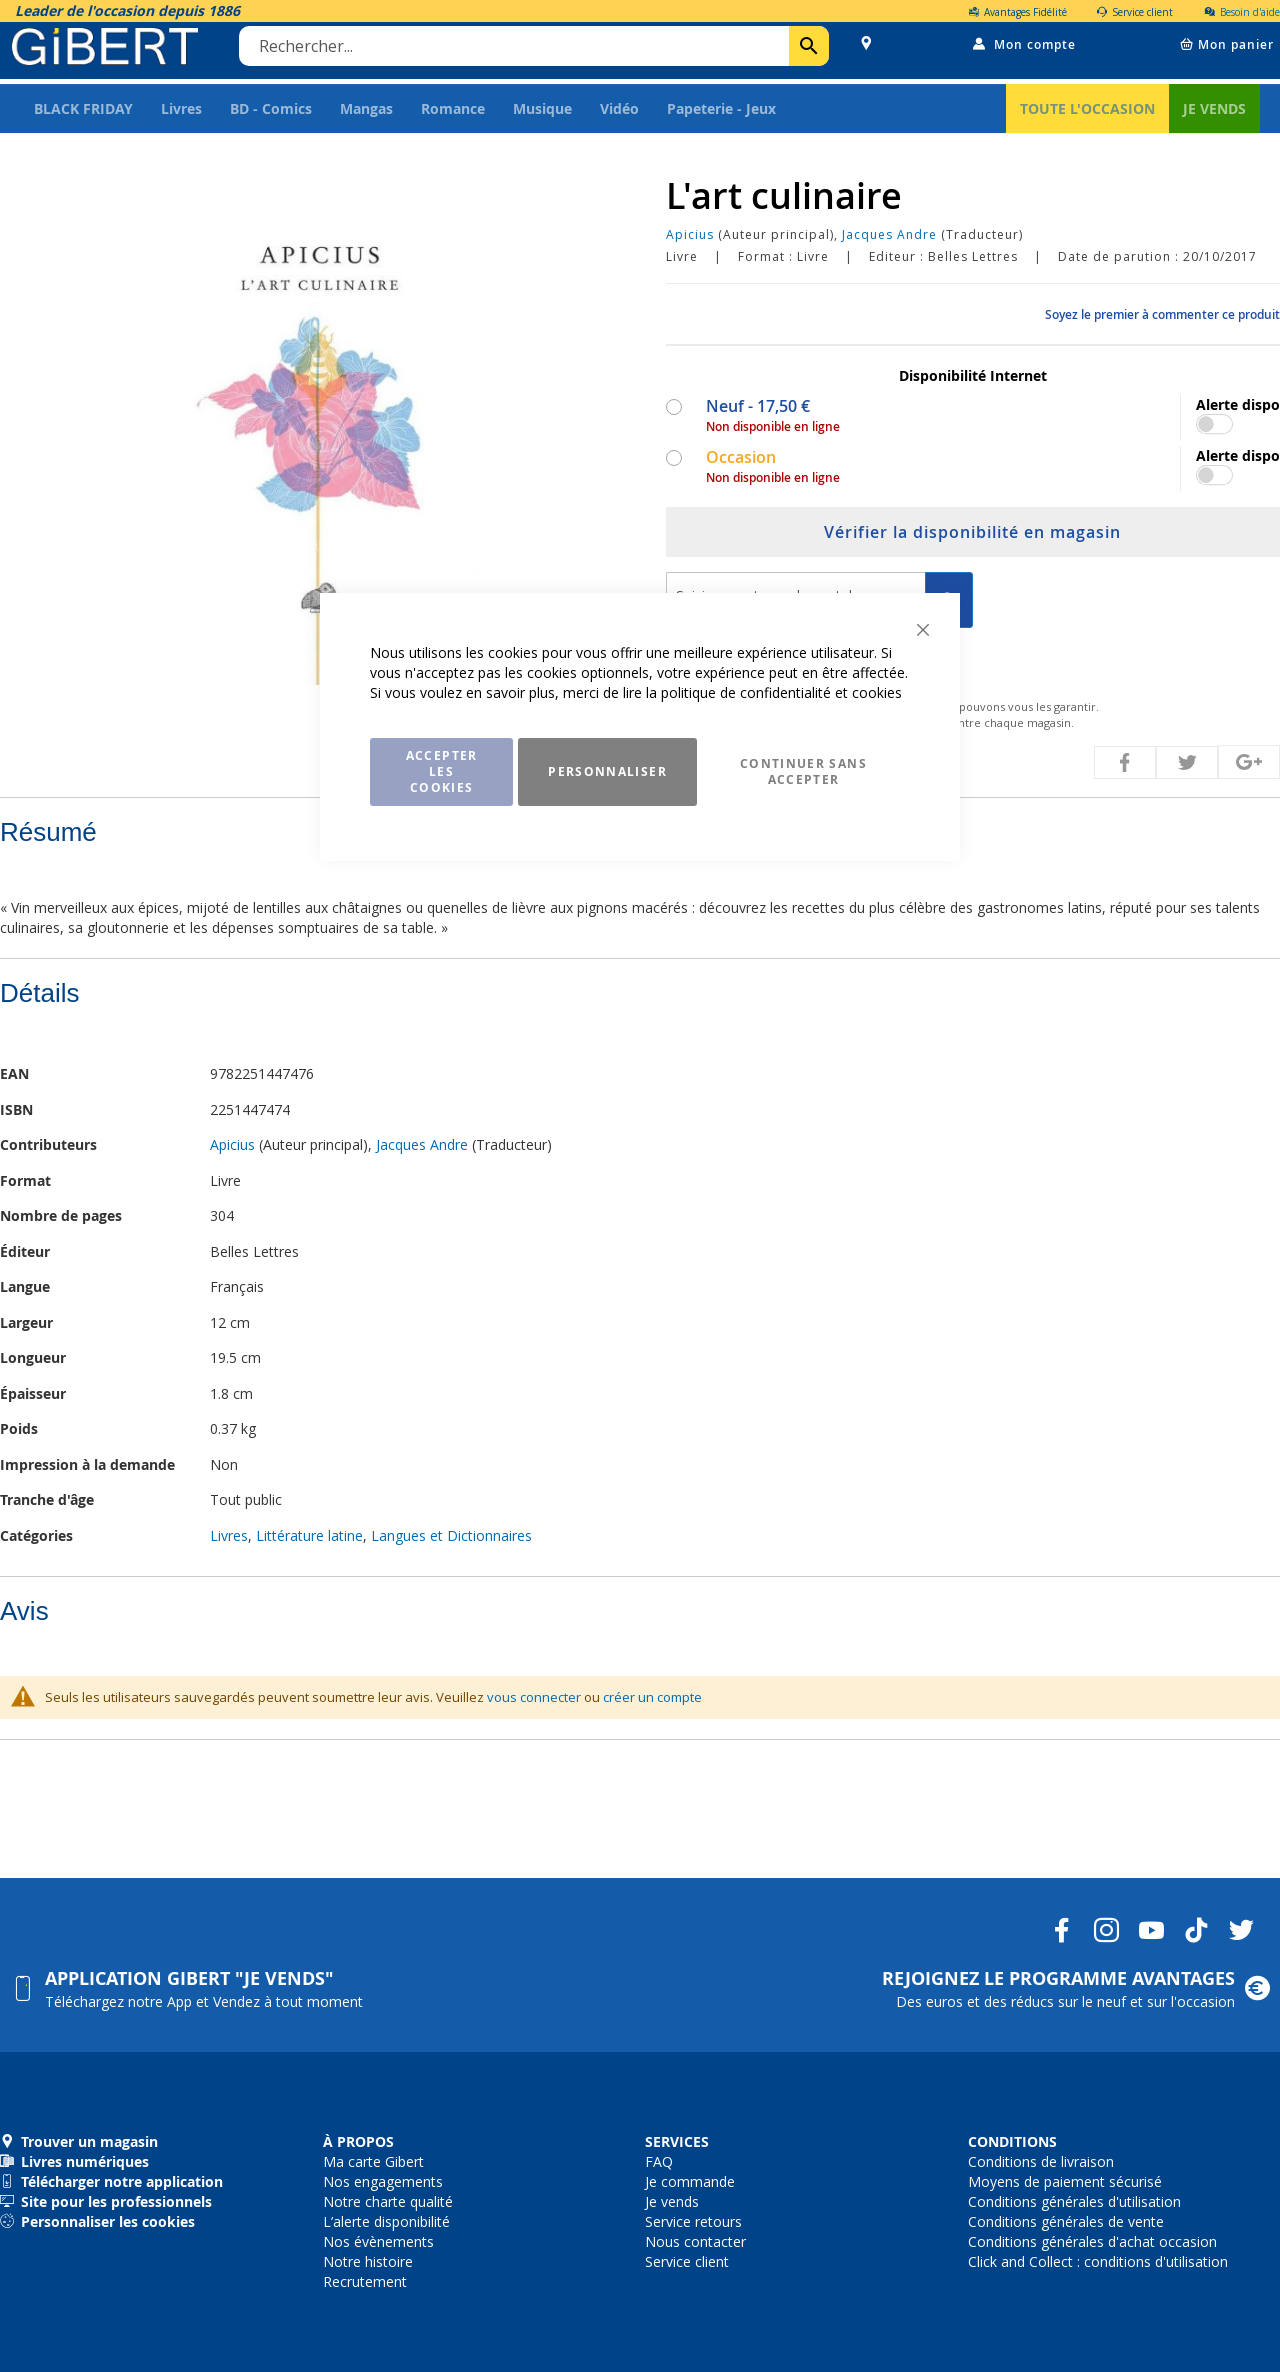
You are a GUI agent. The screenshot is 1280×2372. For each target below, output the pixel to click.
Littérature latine (309, 1544)
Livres (229, 1544)
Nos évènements (378, 2241)
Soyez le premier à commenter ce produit (1162, 323)
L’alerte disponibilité (386, 2221)
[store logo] (108, 52)
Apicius (690, 243)
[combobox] (536, 53)
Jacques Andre (889, 243)
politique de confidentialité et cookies (781, 692)
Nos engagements (383, 2181)
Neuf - (756, 415)
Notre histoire (368, 2261)
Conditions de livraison (1041, 2161)
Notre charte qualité (388, 2201)
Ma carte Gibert (373, 2161)
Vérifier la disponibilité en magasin (972, 541)
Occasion (739, 466)
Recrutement (365, 2281)
